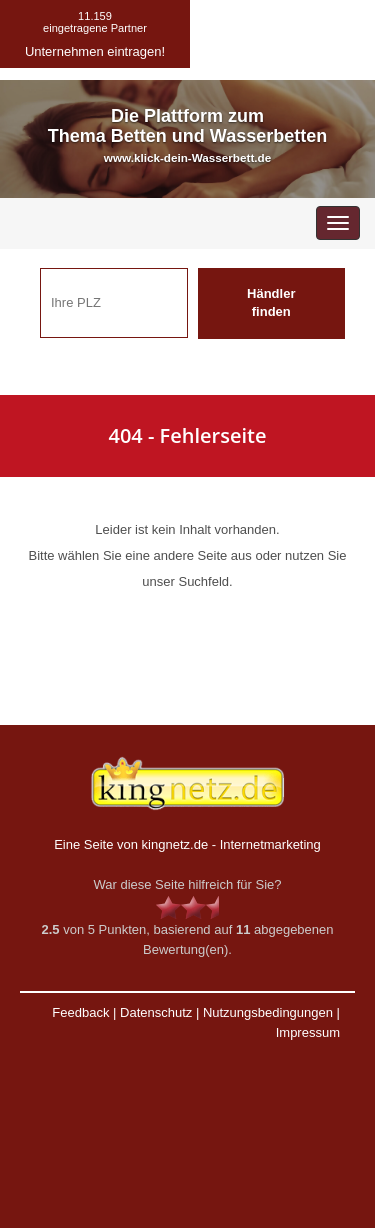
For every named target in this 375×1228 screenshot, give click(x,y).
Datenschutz (156, 1012)
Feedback (80, 1012)
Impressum (308, 1032)
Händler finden (271, 303)
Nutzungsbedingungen (268, 1012)
